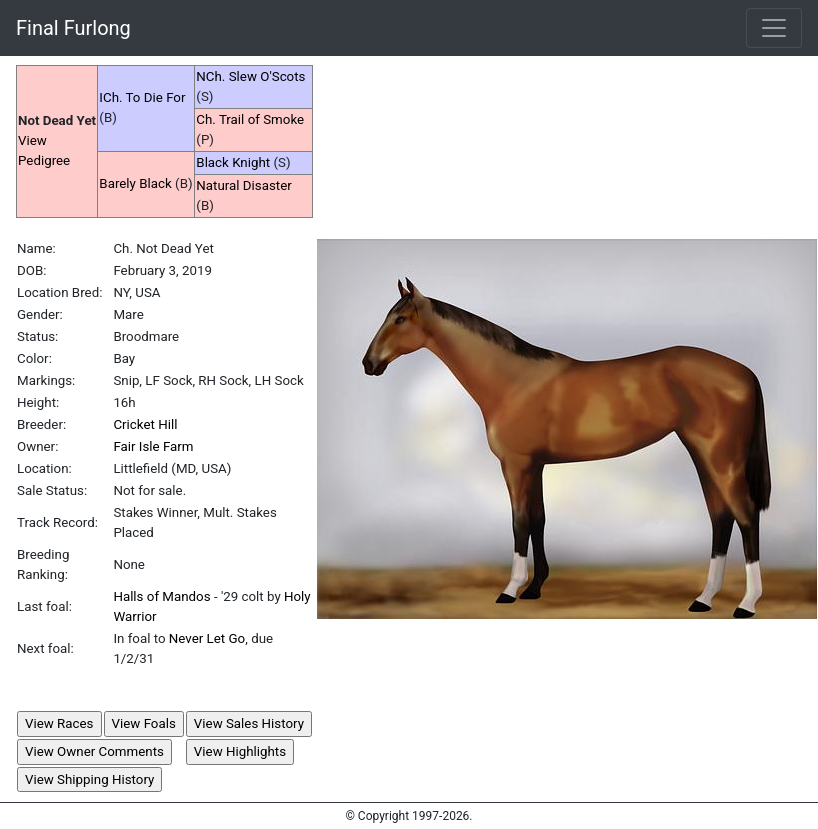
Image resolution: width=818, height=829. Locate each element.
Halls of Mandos (161, 596)
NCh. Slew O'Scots (250, 76)
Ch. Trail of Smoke (250, 119)
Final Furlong (73, 28)
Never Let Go (207, 638)
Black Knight (233, 162)
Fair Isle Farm (153, 446)
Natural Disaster (243, 185)
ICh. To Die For (142, 97)
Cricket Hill (145, 424)
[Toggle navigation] (774, 28)
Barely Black (135, 183)
